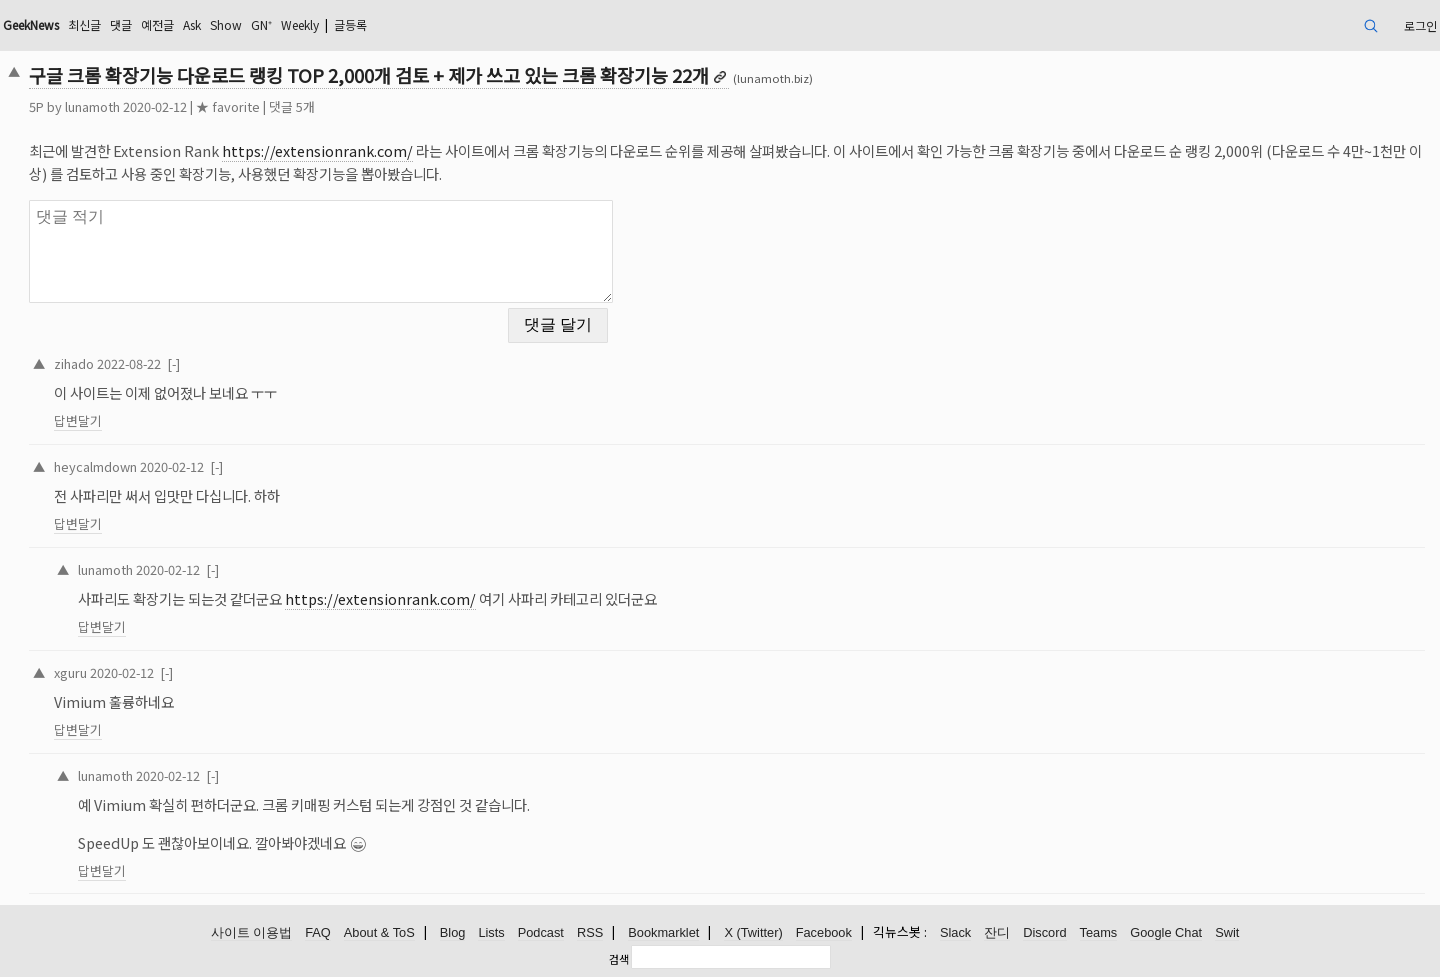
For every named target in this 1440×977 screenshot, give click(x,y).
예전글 (157, 24)
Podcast (541, 932)
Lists (491, 932)
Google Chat (1166, 932)
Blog (453, 932)
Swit (1227, 932)
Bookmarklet (663, 932)
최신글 (84, 24)
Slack (955, 932)
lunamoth (92, 106)
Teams (1099, 932)
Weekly (300, 24)
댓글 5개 (292, 106)
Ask (192, 24)
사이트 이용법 (252, 932)
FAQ (318, 932)
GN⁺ (261, 24)
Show (226, 24)
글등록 (350, 24)
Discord (1044, 932)
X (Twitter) (753, 932)
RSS (590, 932)
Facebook (824, 932)
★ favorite (228, 106)
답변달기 (78, 420)
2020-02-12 (172, 466)
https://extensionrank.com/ (317, 150)
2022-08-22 (129, 363)
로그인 (1420, 25)
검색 (619, 959)
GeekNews (31, 24)
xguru (70, 672)
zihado (74, 363)
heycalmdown (95, 466)
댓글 (121, 24)
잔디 (997, 932)
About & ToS (379, 932)
